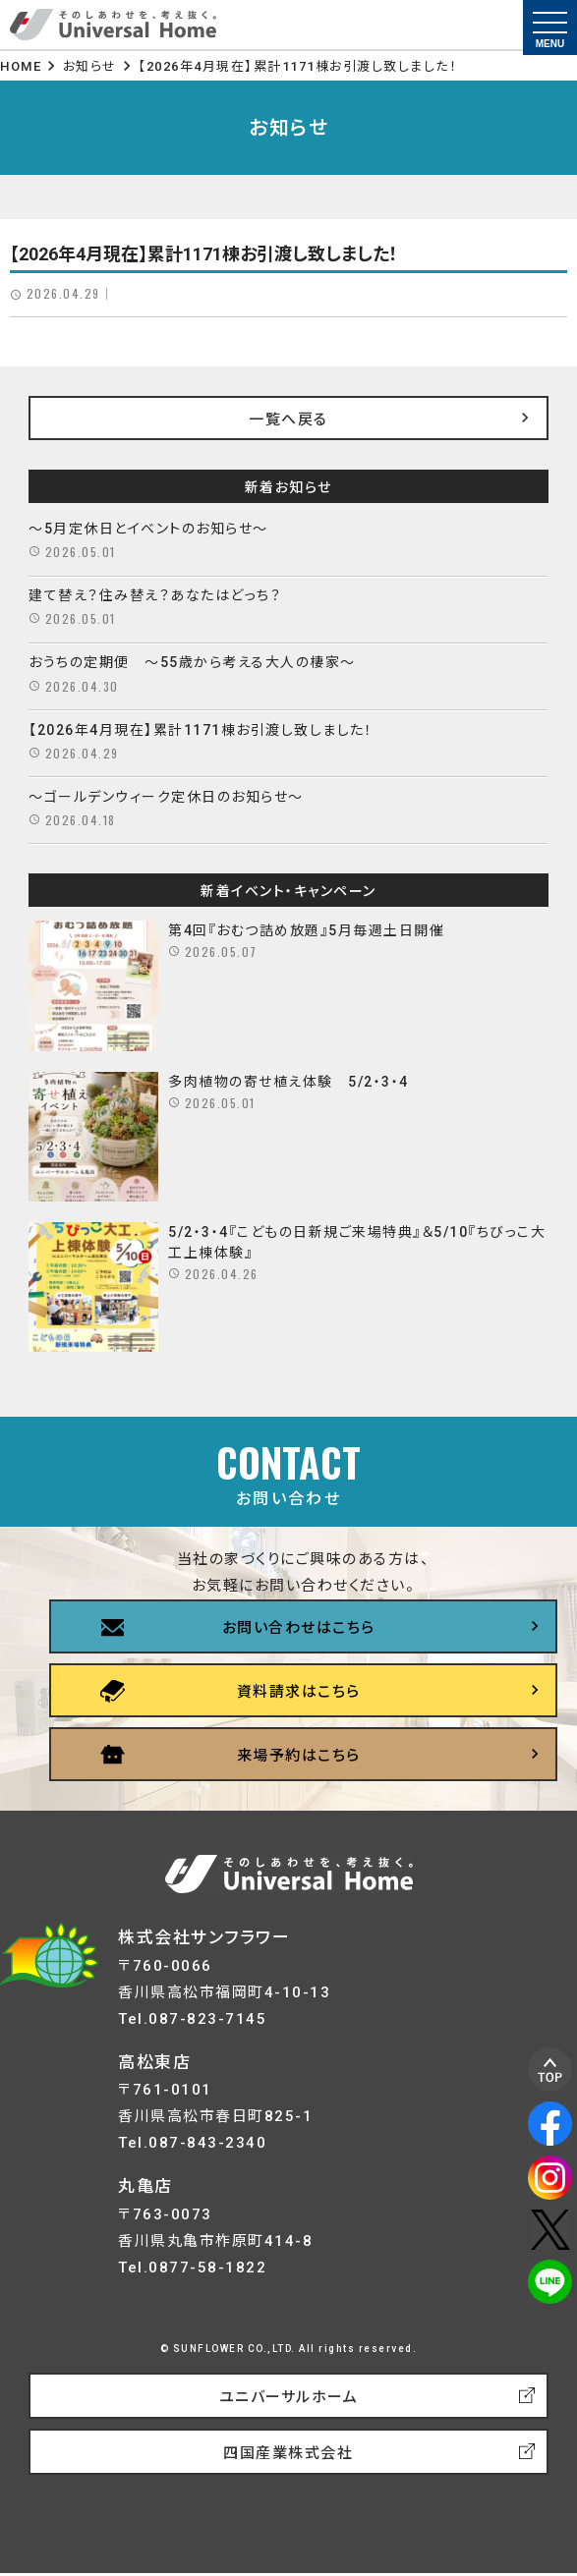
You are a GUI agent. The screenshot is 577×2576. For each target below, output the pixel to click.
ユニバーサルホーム (289, 2397)
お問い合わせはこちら (298, 1628)
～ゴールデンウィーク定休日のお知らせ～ (166, 797)
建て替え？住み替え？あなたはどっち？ (155, 595)
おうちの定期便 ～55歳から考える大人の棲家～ (192, 662)
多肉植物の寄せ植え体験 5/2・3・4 (288, 1082)
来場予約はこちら (299, 1755)
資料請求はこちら (299, 1692)
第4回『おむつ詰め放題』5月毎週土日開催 (306, 930)
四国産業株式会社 (288, 2453)
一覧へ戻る (288, 419)
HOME (20, 66)
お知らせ (90, 66)
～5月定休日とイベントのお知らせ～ (148, 528)
